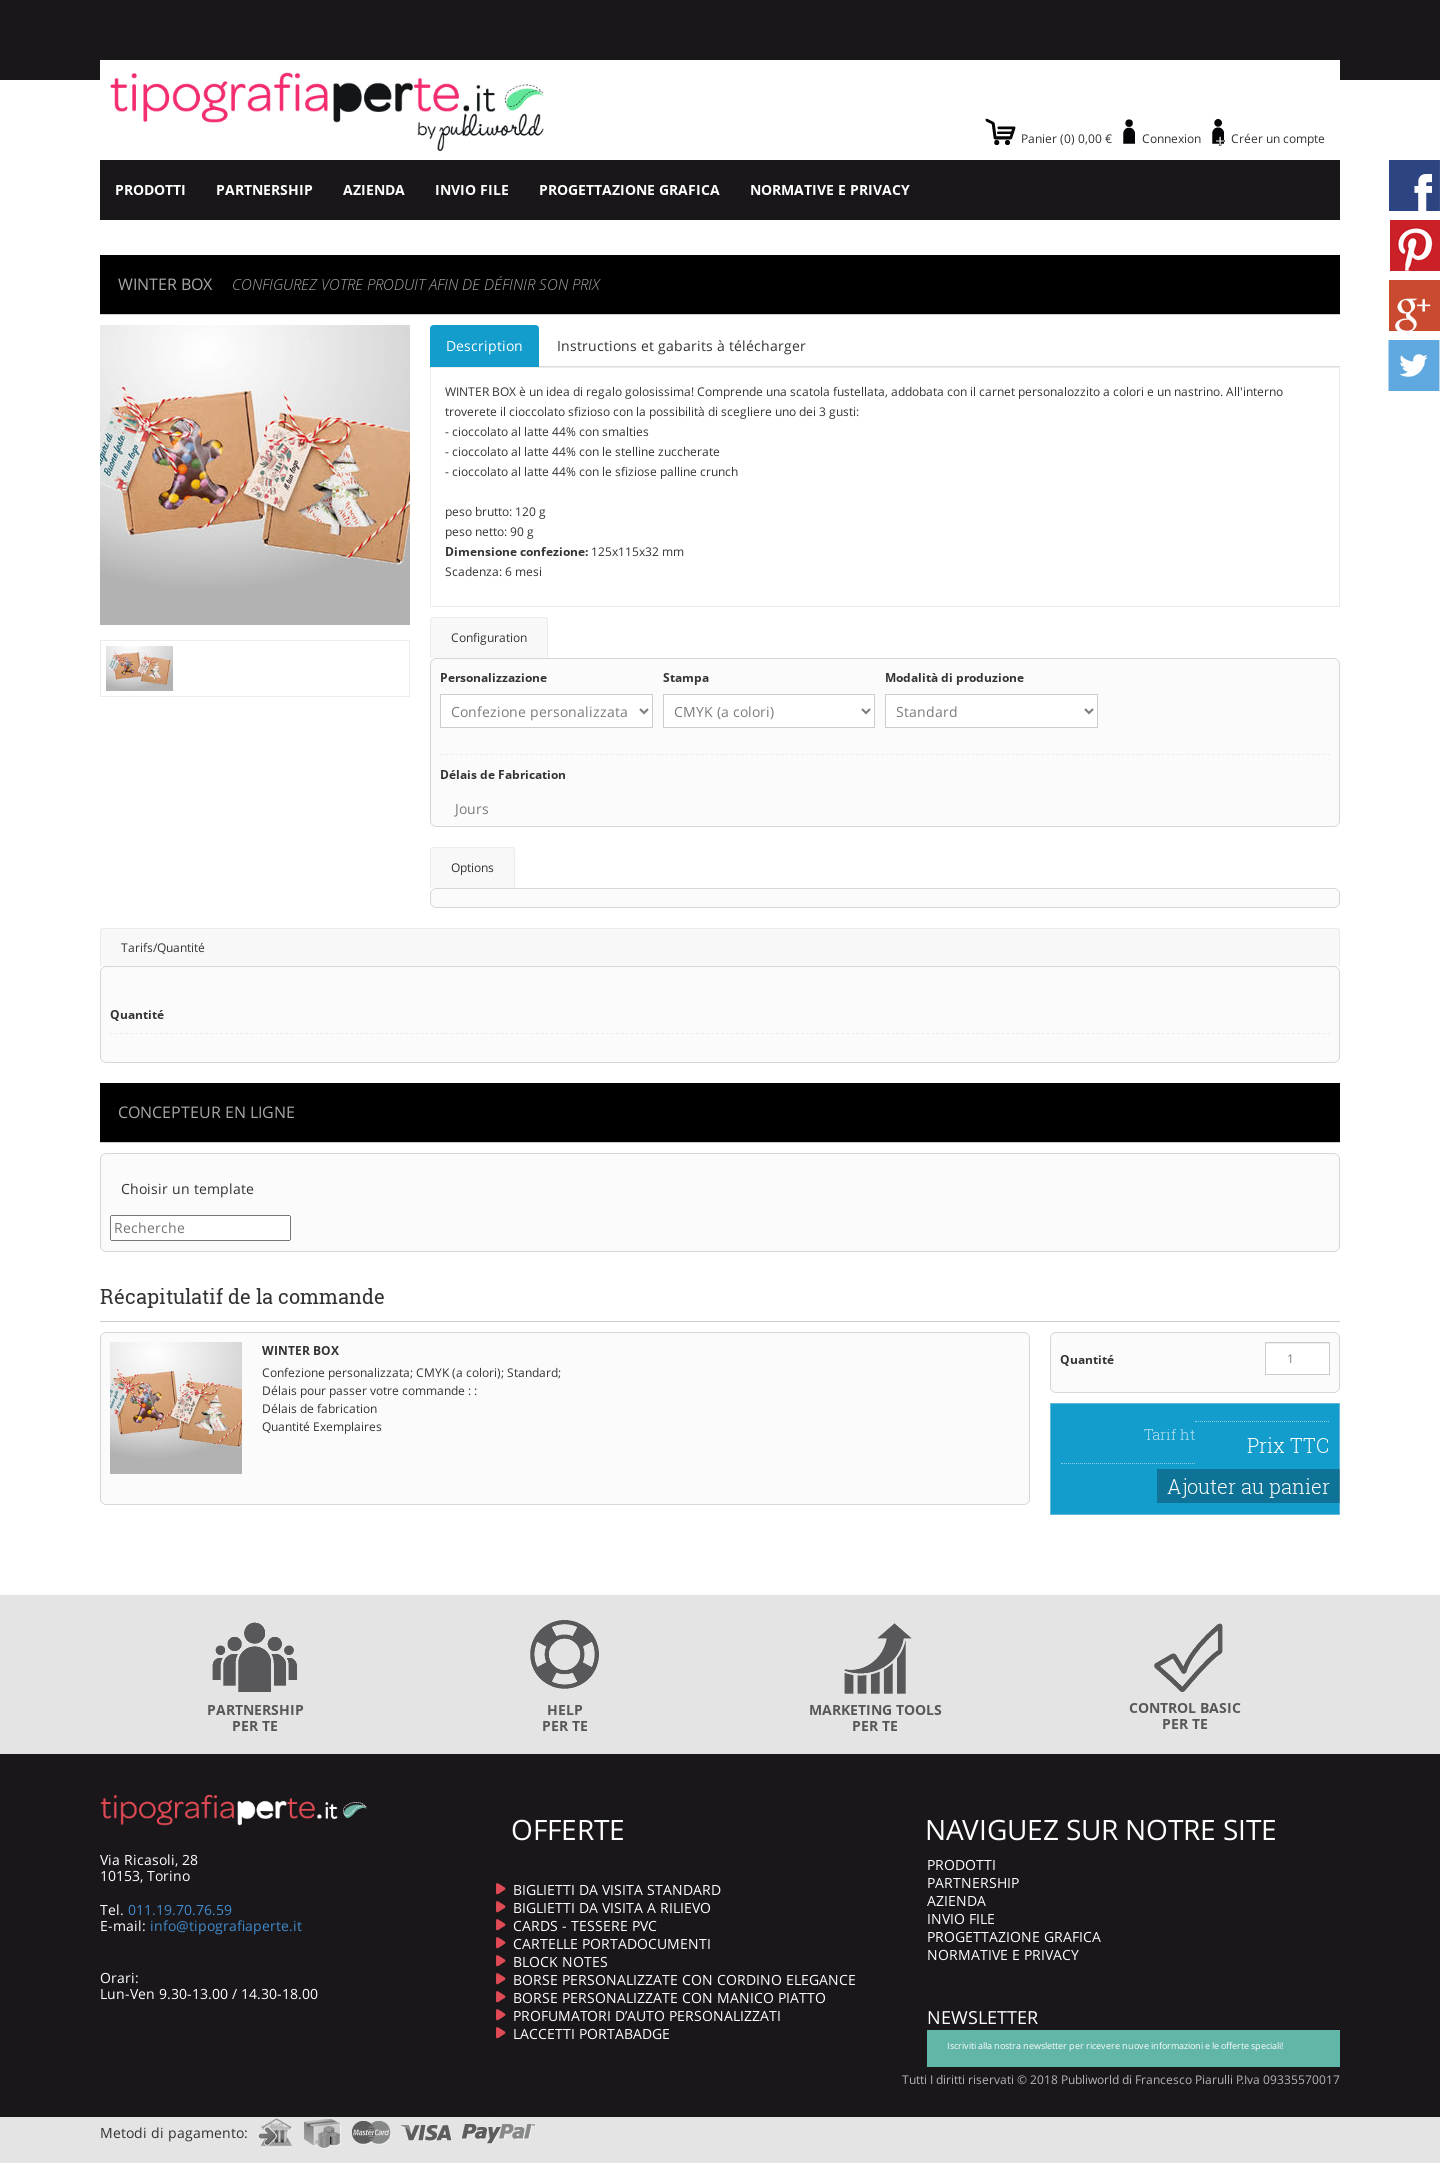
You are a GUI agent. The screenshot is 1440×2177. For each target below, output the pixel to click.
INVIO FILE (472, 189)
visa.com (426, 2126)
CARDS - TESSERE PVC (585, 1925)
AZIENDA (374, 189)
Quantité (1087, 1359)
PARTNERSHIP (264, 189)
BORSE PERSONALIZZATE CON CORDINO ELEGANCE (684, 1979)
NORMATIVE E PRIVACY (830, 189)
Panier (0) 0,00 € (1066, 138)
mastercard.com (371, 2126)
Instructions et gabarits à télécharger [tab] (681, 345)
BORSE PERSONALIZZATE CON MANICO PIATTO (669, 1997)
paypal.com (499, 2126)
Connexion (1171, 138)
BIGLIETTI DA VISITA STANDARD (617, 1889)
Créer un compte (1278, 138)
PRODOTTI (150, 189)
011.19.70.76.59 (180, 1909)
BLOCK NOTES (560, 1961)
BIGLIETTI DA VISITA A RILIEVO (612, 1907)
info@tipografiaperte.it (226, 1925)
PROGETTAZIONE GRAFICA (629, 189)
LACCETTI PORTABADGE (591, 2033)
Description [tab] (484, 345)
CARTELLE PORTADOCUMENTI (612, 1943)
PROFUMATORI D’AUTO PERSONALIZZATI (647, 2015)
